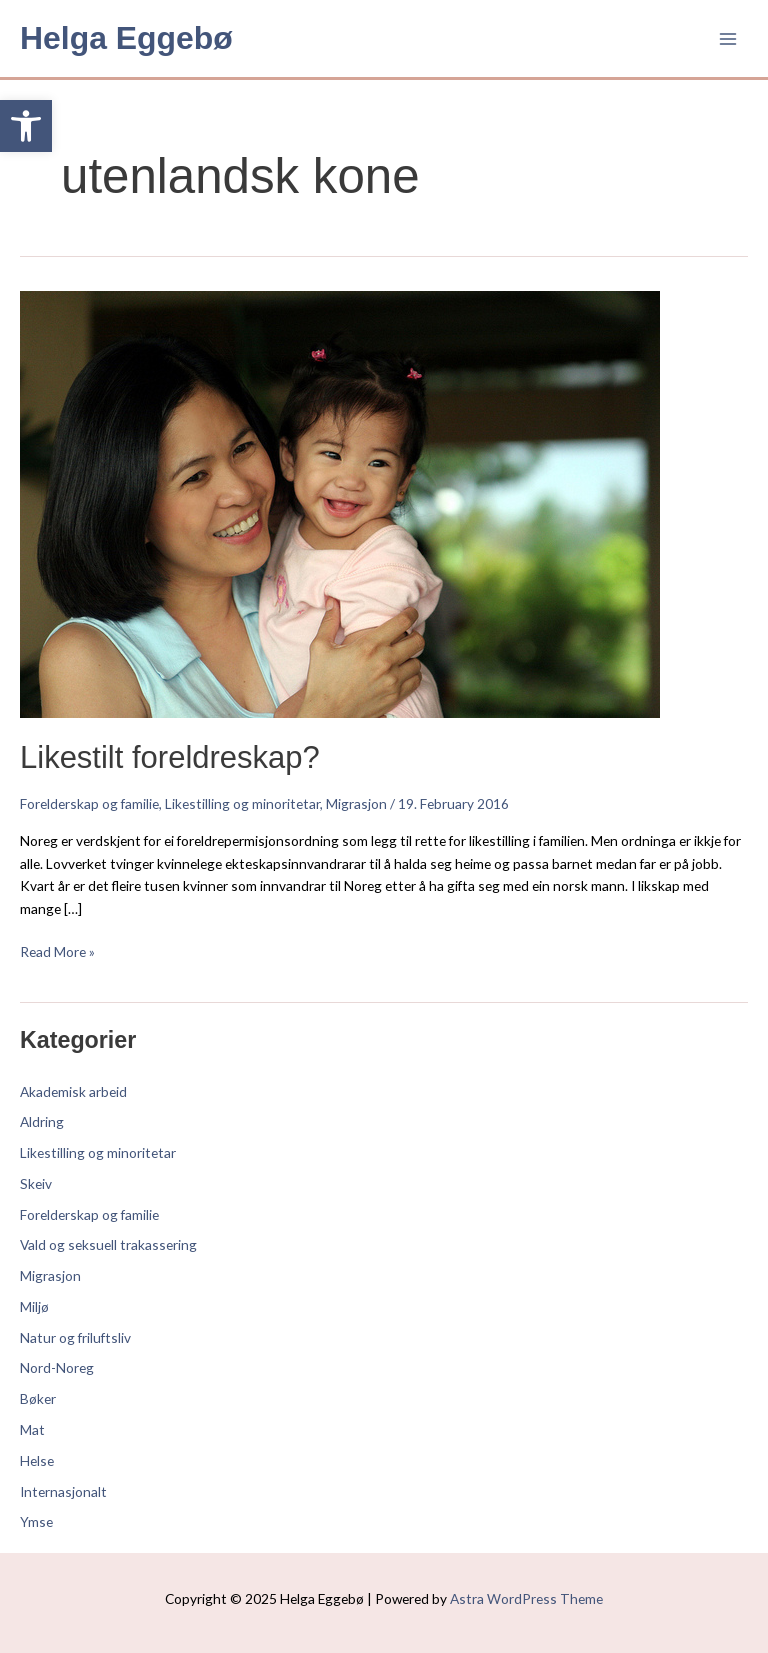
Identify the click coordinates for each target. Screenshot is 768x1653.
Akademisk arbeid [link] (73, 1091)
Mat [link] (32, 1429)
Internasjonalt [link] (63, 1491)
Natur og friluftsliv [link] (75, 1337)
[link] (26, 126)
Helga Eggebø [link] (126, 38)
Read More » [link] (57, 950)
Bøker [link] (38, 1398)
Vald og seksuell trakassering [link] (108, 1244)
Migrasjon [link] (356, 803)
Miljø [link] (34, 1306)
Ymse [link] (36, 1521)
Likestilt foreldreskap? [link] (170, 757)
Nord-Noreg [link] (57, 1367)
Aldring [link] (42, 1121)
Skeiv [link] (36, 1183)
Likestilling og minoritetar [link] (242, 803)
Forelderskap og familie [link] (89, 803)
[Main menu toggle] (728, 38)
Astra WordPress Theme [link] (526, 1598)
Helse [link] (37, 1460)
